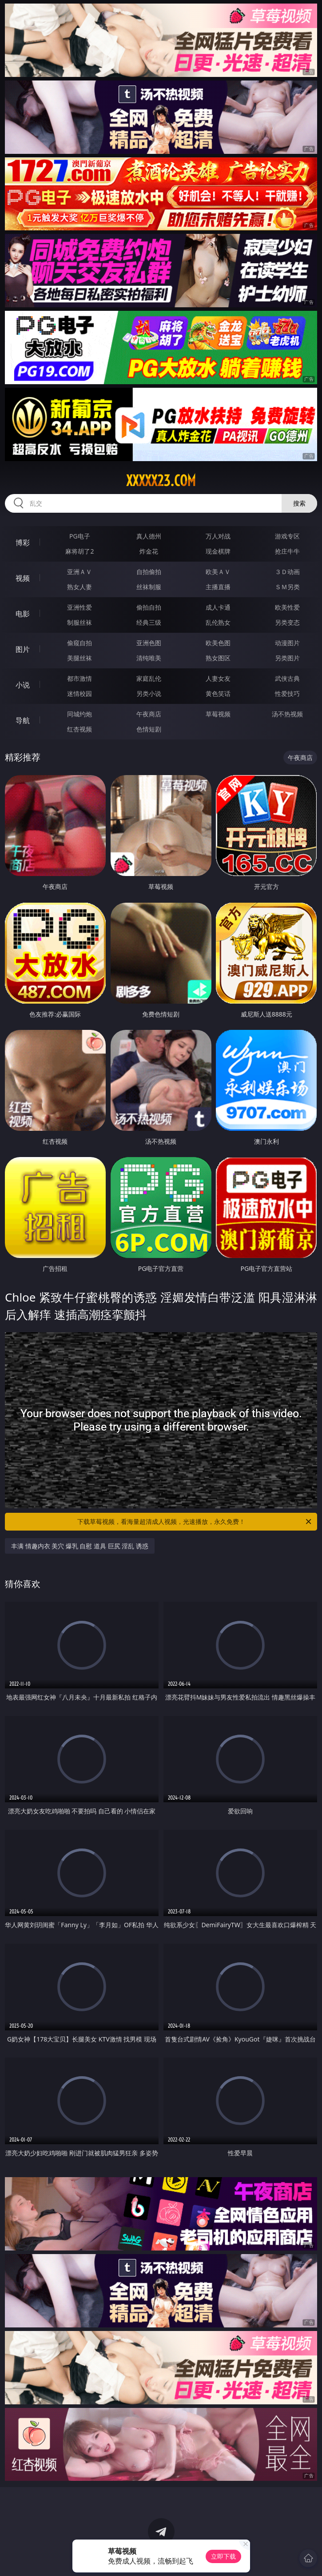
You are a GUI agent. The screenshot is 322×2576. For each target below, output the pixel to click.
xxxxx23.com (161, 481)
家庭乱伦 (148, 678)
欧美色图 (218, 643)
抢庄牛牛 (287, 551)
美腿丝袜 (79, 658)
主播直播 (218, 587)
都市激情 (79, 678)
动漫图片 (287, 643)
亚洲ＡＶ (79, 571)
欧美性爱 (287, 607)
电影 (23, 614)
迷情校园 (79, 693)
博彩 (23, 542)
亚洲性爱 (79, 607)
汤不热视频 (287, 714)
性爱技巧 (287, 693)
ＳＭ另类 (287, 587)
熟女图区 (218, 658)
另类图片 (287, 658)
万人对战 (218, 536)
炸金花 (148, 551)
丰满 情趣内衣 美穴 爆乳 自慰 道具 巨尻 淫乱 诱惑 (79, 1546)
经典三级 (148, 622)
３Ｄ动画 (287, 571)
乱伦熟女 (218, 622)
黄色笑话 (218, 693)
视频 (23, 578)
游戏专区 (287, 536)
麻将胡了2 (79, 551)
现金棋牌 (218, 551)
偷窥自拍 (79, 643)
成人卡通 (218, 607)
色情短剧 (148, 729)
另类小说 (148, 693)
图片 (23, 649)
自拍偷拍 (148, 571)
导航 (23, 720)
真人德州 (148, 536)
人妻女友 (218, 678)
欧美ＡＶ (218, 571)
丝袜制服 (148, 587)
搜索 (299, 503)
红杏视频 (79, 729)
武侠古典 (287, 678)
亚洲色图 (148, 643)
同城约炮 (79, 714)
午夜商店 (148, 714)
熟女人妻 (79, 587)
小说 (23, 685)
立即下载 (223, 2556)
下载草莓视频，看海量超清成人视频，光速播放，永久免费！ (195, 1521)
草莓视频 (218, 714)
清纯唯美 (148, 658)
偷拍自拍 (148, 607)
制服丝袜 (79, 622)
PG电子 (79, 536)
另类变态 (287, 622)
